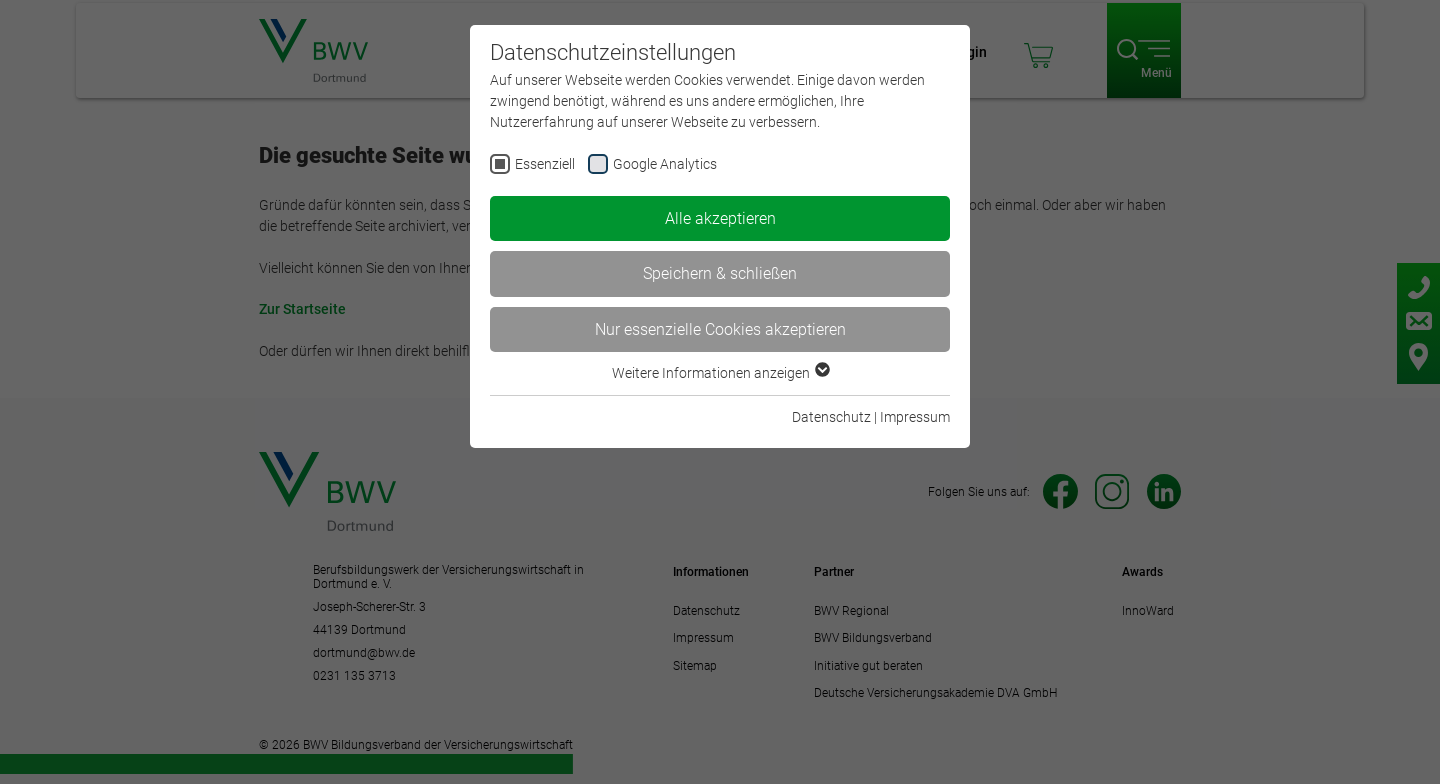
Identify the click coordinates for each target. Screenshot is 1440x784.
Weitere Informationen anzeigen (720, 373)
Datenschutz (831, 417)
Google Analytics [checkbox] (665, 164)
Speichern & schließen (720, 273)
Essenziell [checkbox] (545, 164)
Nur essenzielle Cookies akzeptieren (720, 329)
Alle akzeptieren (720, 218)
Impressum (915, 417)
